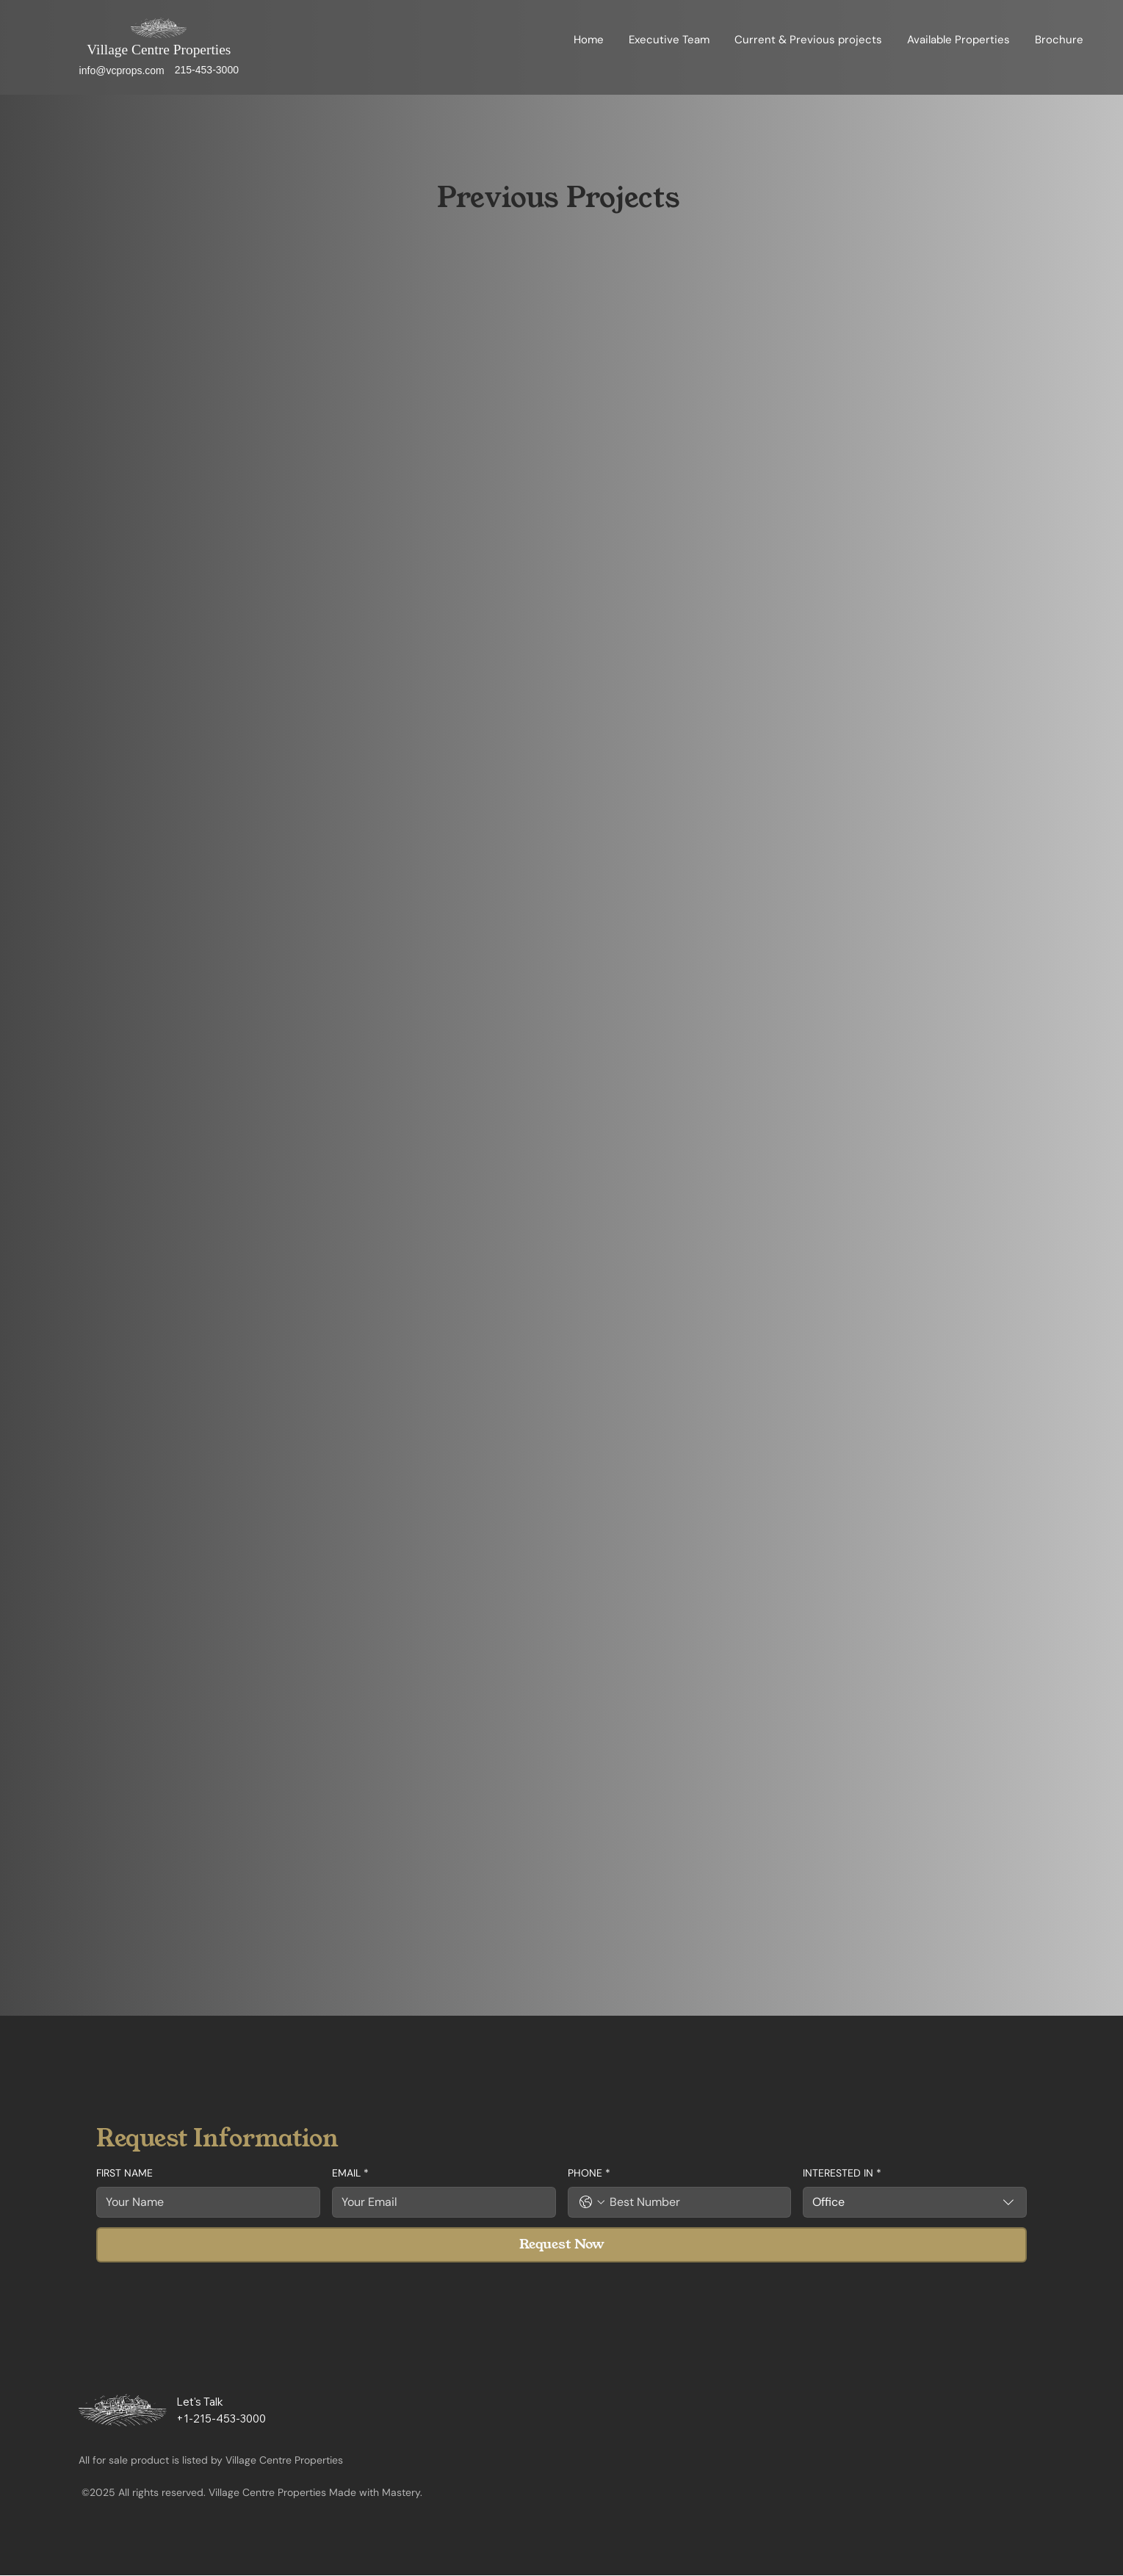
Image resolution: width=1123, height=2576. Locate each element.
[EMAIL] (439, 2202)
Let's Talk (199, 2402)
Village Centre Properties (159, 49)
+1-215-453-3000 (221, 2419)
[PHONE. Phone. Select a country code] (592, 2202)
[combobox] (915, 2202)
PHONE (589, 2173)
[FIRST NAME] (204, 2202)
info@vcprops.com (122, 70)
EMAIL (350, 2173)
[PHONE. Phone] (694, 2202)
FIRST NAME (124, 2172)
